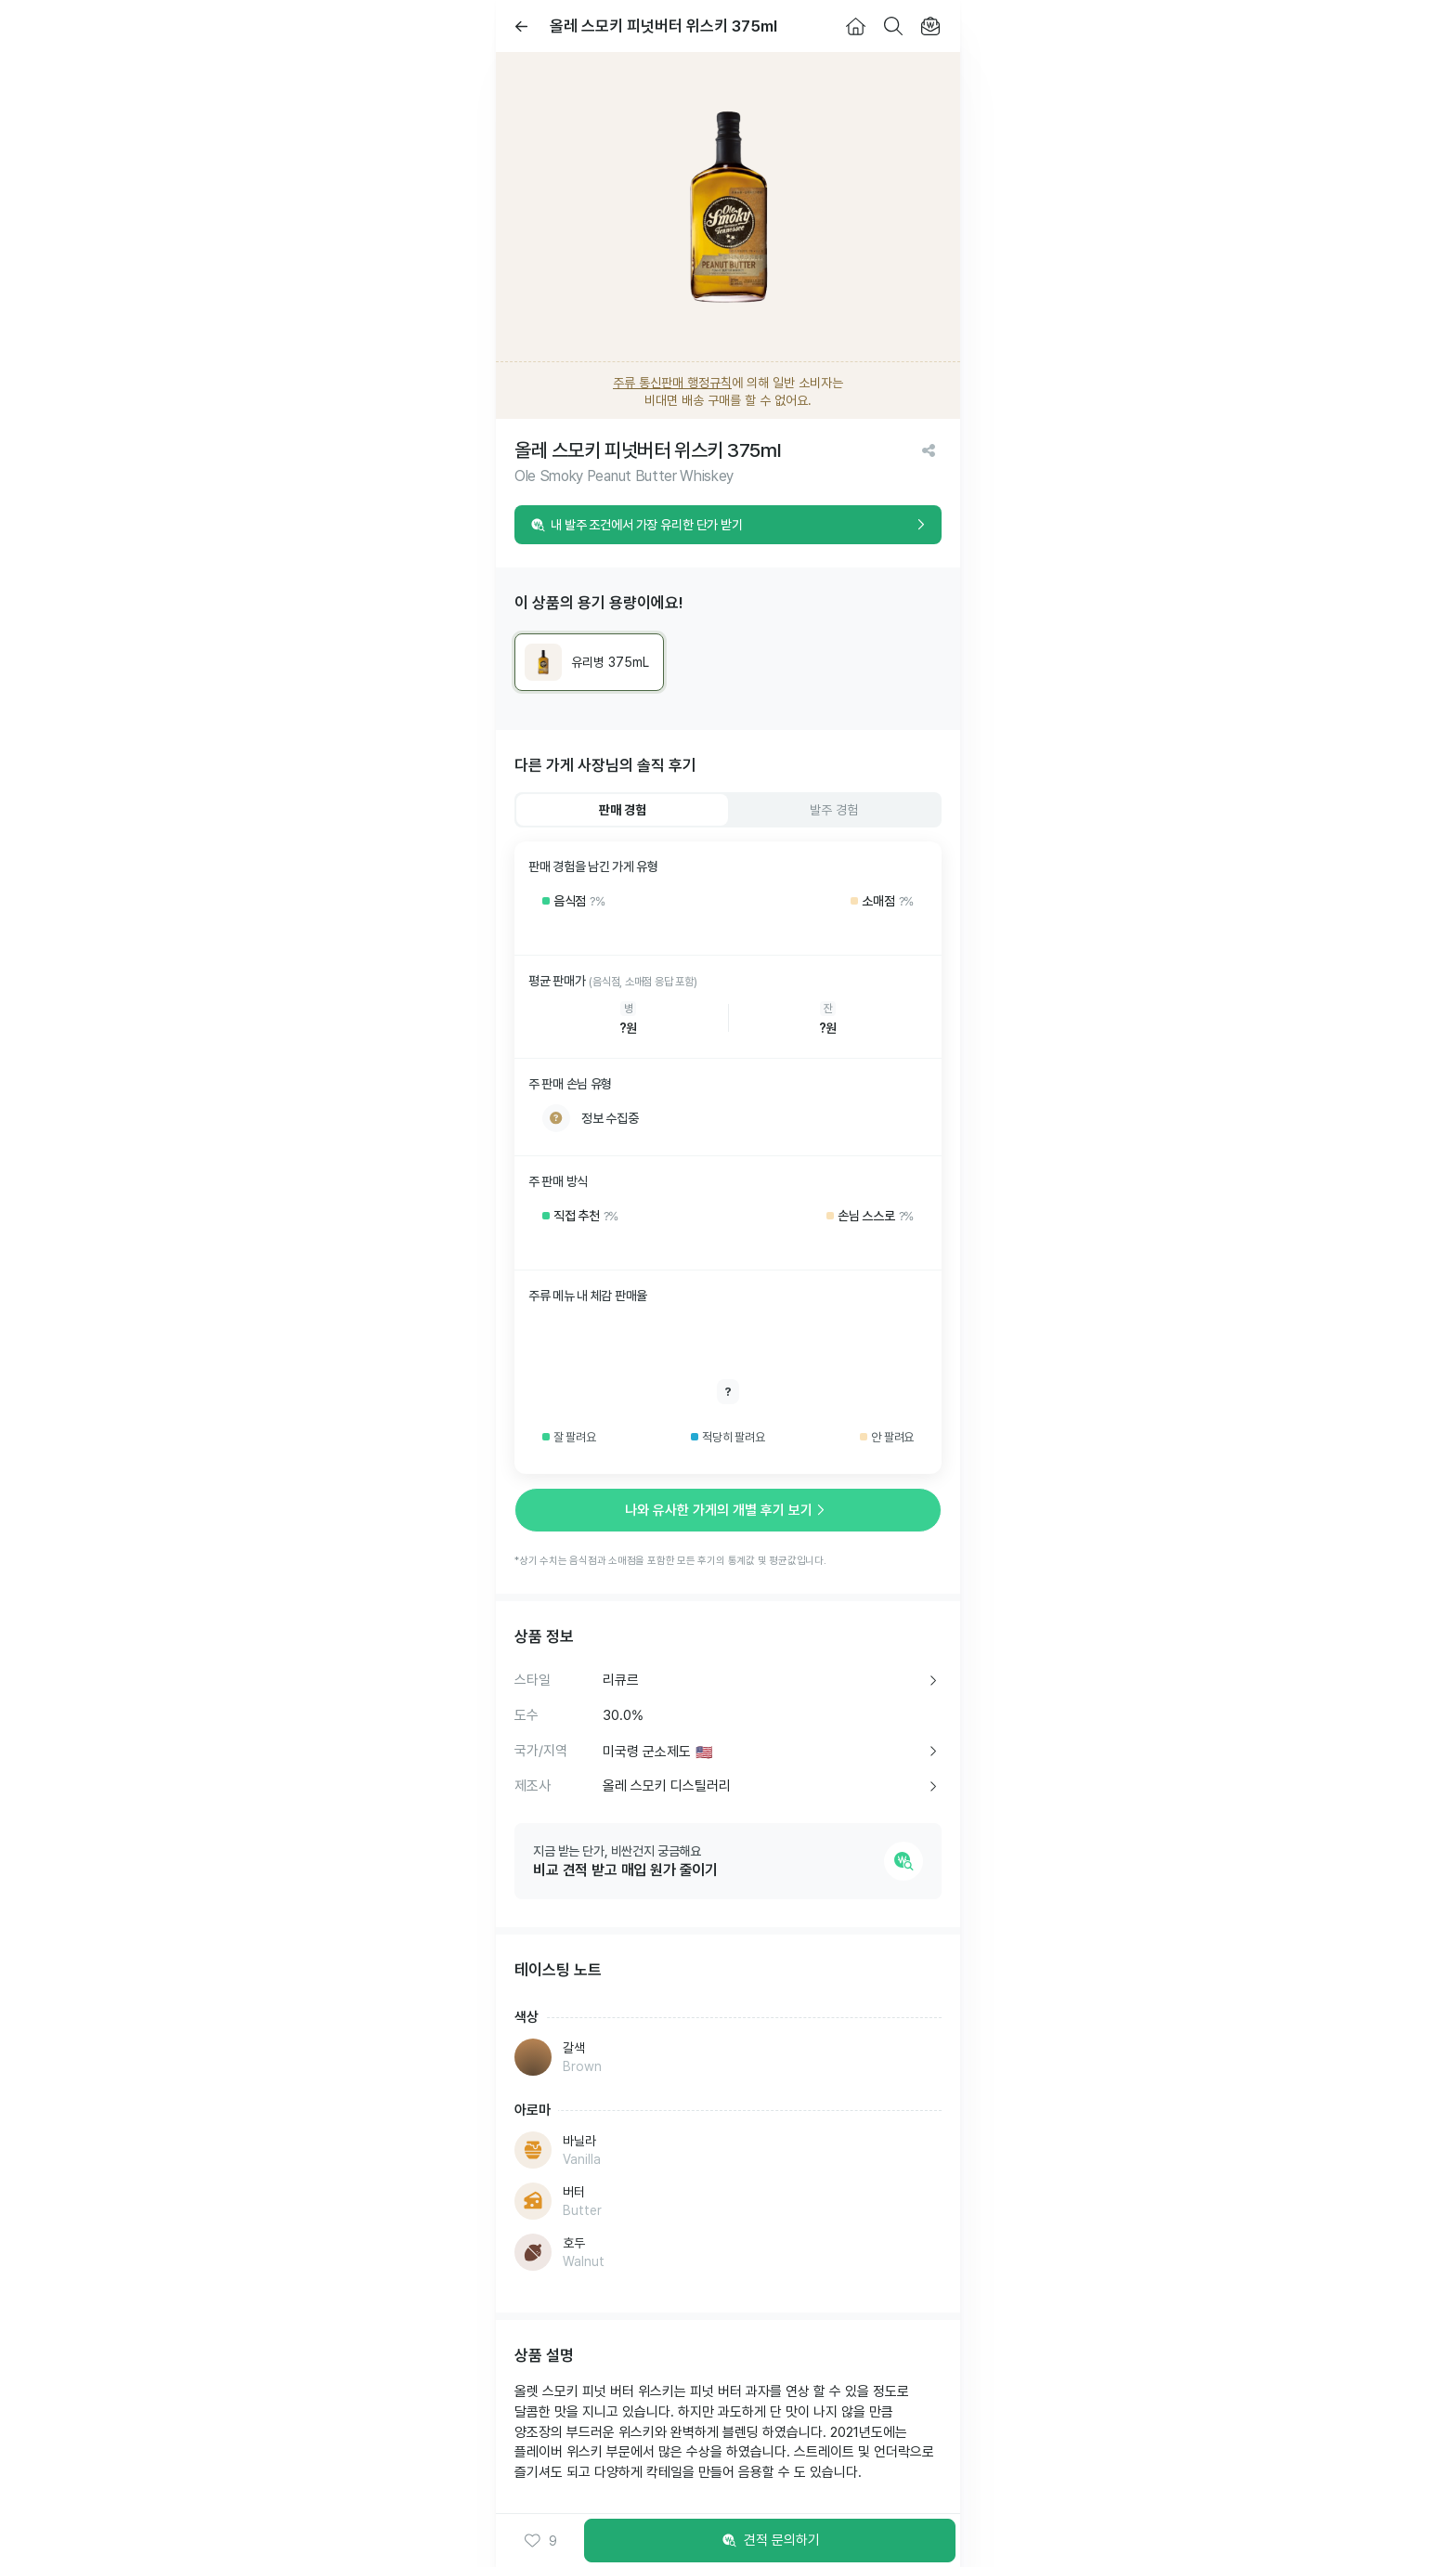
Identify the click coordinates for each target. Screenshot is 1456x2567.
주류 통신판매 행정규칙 (672, 382)
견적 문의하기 (770, 2541)
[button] (540, 2541)
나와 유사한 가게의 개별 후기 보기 (728, 1510)
